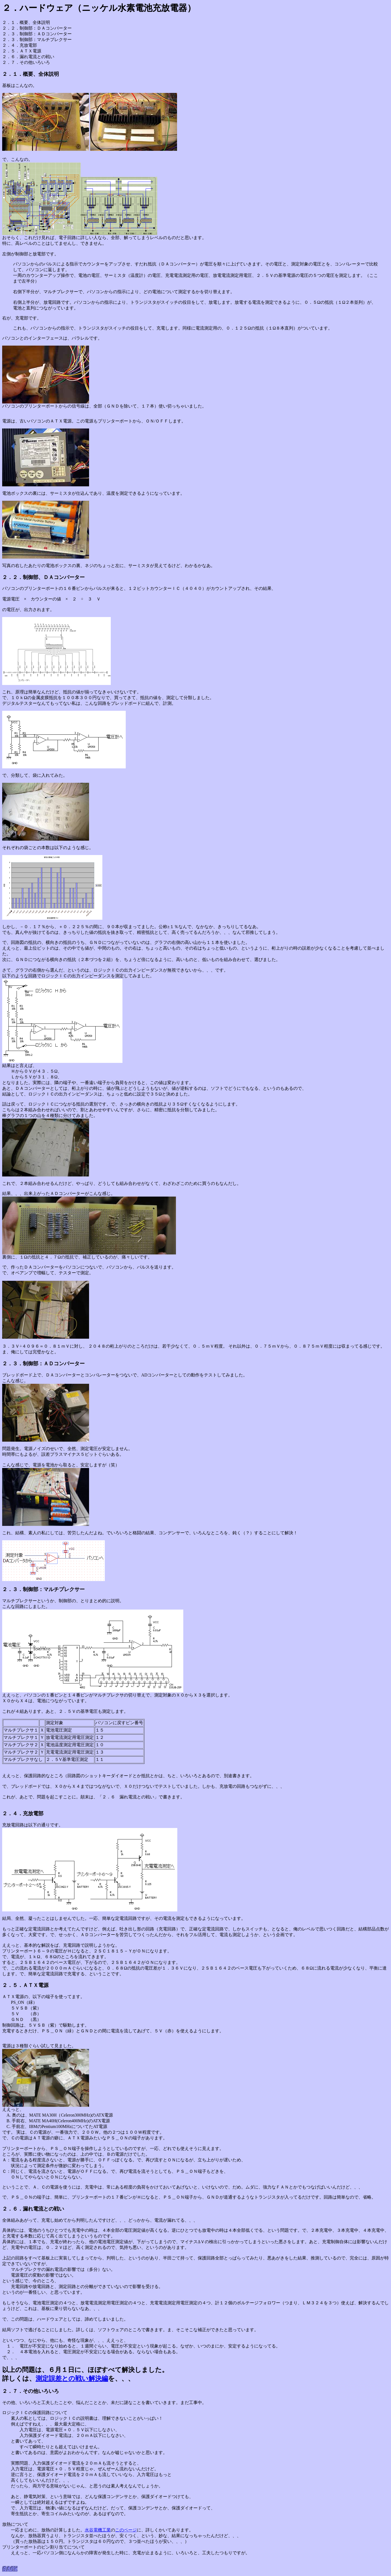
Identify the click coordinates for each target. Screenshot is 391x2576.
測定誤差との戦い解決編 (72, 2378)
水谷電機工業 (98, 2530)
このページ (126, 2530)
